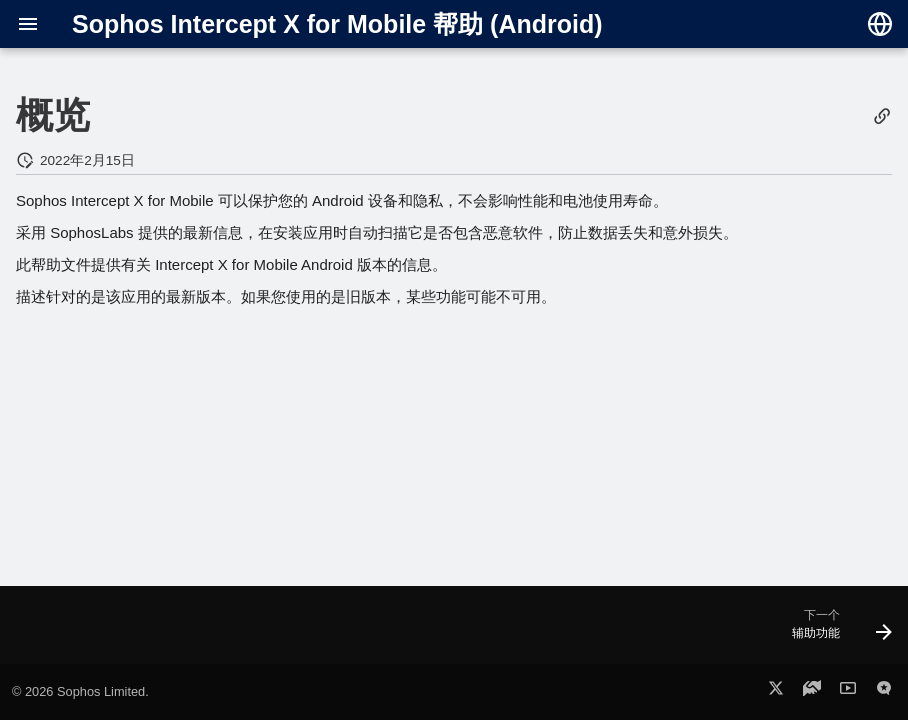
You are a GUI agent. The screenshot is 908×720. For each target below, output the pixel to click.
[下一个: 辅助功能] (836, 631)
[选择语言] (880, 24)
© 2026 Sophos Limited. (80, 691)
